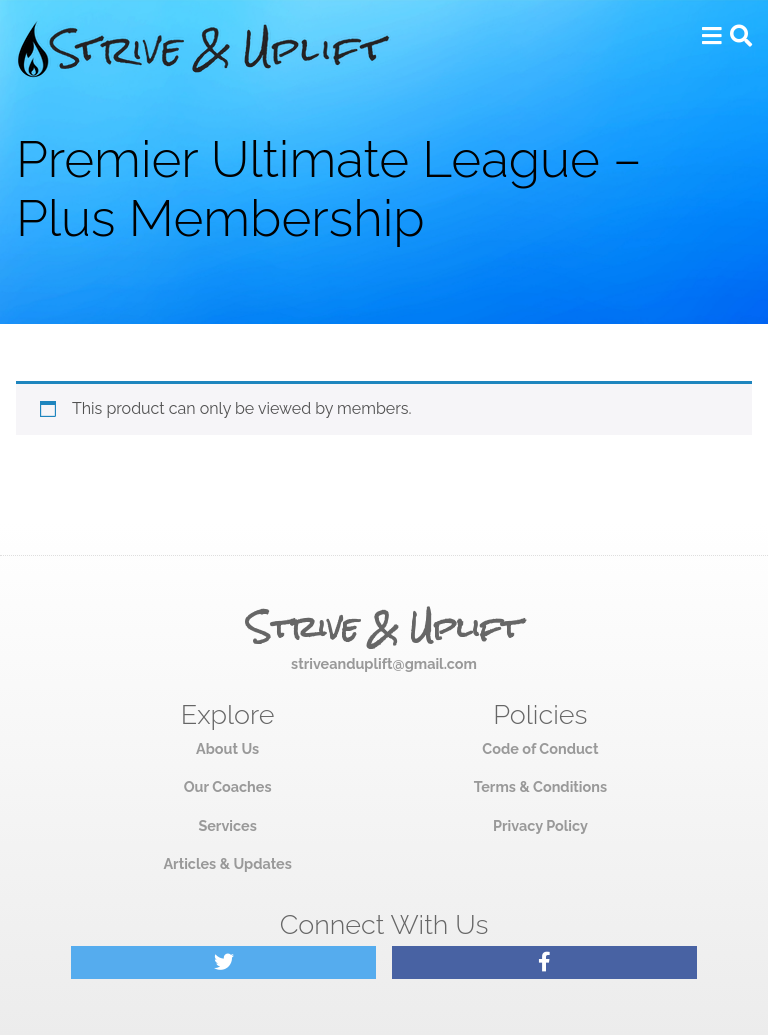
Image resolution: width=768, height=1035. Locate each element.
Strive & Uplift (384, 628)
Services (227, 825)
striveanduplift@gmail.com (384, 663)
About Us (227, 748)
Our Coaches (228, 786)
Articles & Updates (227, 863)
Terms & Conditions (540, 786)
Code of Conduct (540, 748)
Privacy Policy (540, 825)
